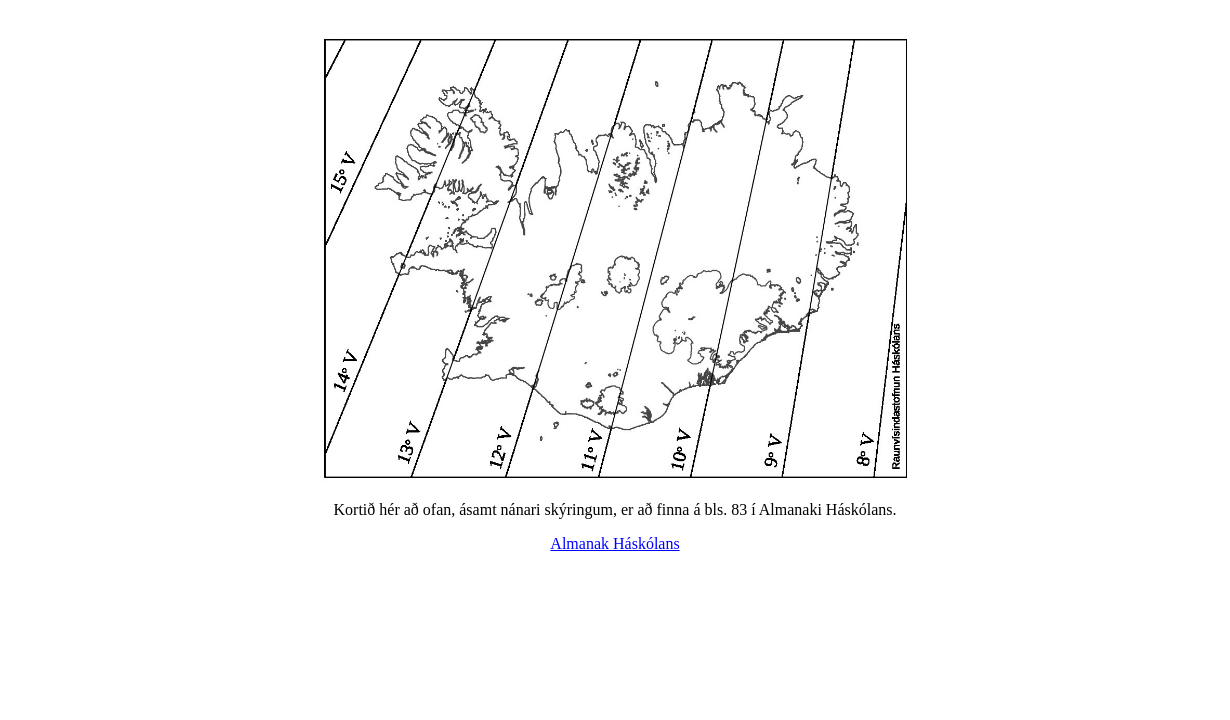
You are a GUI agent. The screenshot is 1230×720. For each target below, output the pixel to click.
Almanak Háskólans (614, 543)
